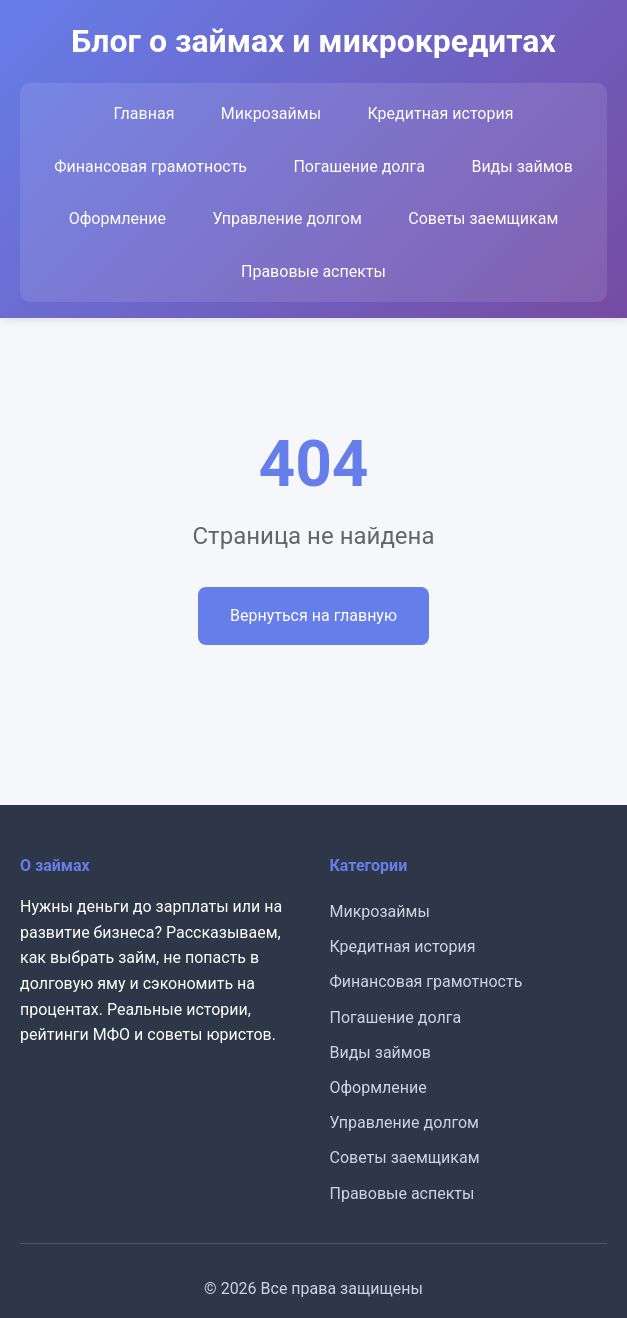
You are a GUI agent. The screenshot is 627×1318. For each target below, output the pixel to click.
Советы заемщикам (483, 218)
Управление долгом (286, 218)
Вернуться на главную (313, 615)
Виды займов (521, 166)
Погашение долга (359, 166)
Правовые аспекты (313, 271)
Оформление (117, 218)
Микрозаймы (271, 113)
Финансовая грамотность (150, 166)
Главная (144, 113)
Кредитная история (440, 113)
